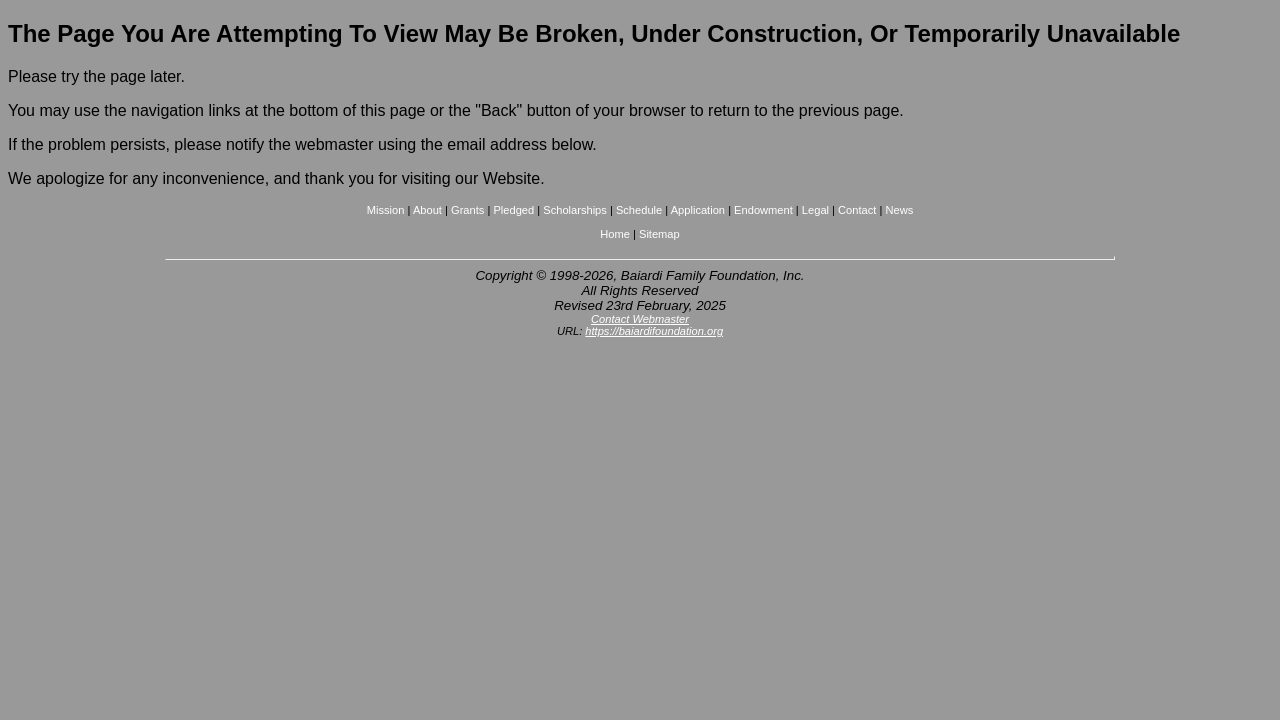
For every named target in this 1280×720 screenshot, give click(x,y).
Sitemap (659, 234)
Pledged (513, 210)
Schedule (639, 210)
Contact (857, 210)
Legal (815, 210)
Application (698, 210)
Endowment (763, 210)
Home (615, 234)
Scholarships (575, 210)
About (427, 210)
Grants (467, 210)
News (899, 210)
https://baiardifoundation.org (654, 331)
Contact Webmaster (640, 319)
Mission (386, 210)
